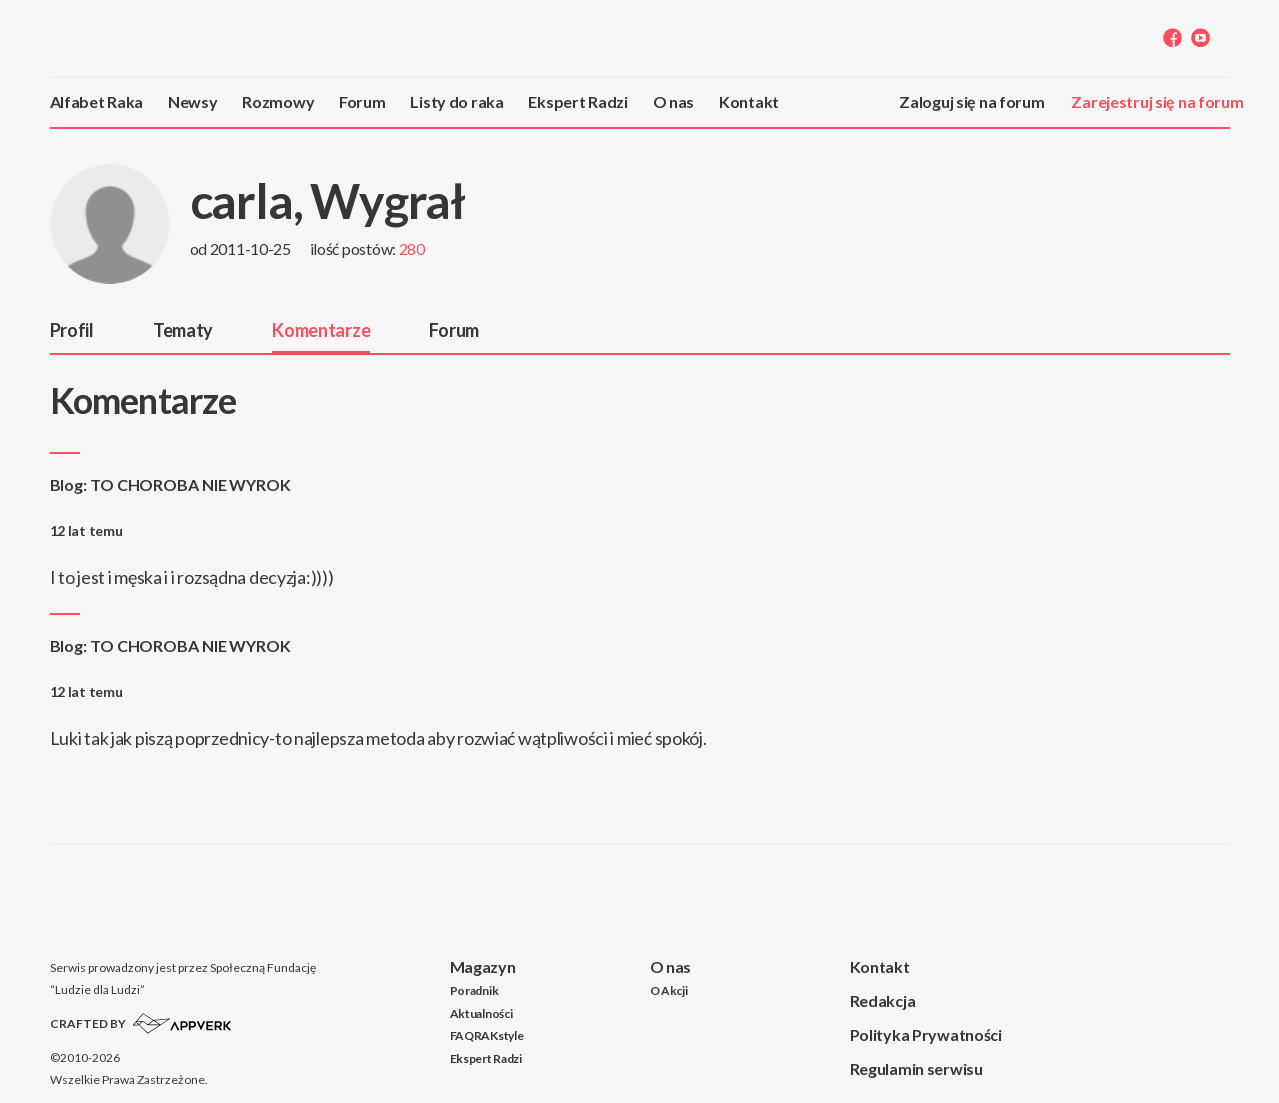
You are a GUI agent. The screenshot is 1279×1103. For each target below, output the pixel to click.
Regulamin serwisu (916, 1068)
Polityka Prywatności (926, 1034)
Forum (362, 101)
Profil (72, 330)
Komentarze (321, 330)
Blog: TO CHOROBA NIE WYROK (170, 484)
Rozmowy (278, 101)
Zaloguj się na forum (971, 101)
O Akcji (669, 990)
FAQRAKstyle (487, 1035)
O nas (674, 101)
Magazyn (483, 966)
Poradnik (474, 990)
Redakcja (883, 1000)
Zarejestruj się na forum (1157, 101)
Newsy (193, 101)
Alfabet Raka (97, 101)
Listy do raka (456, 101)
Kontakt (749, 101)
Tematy (183, 330)
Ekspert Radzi (577, 101)
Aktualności (481, 1013)
